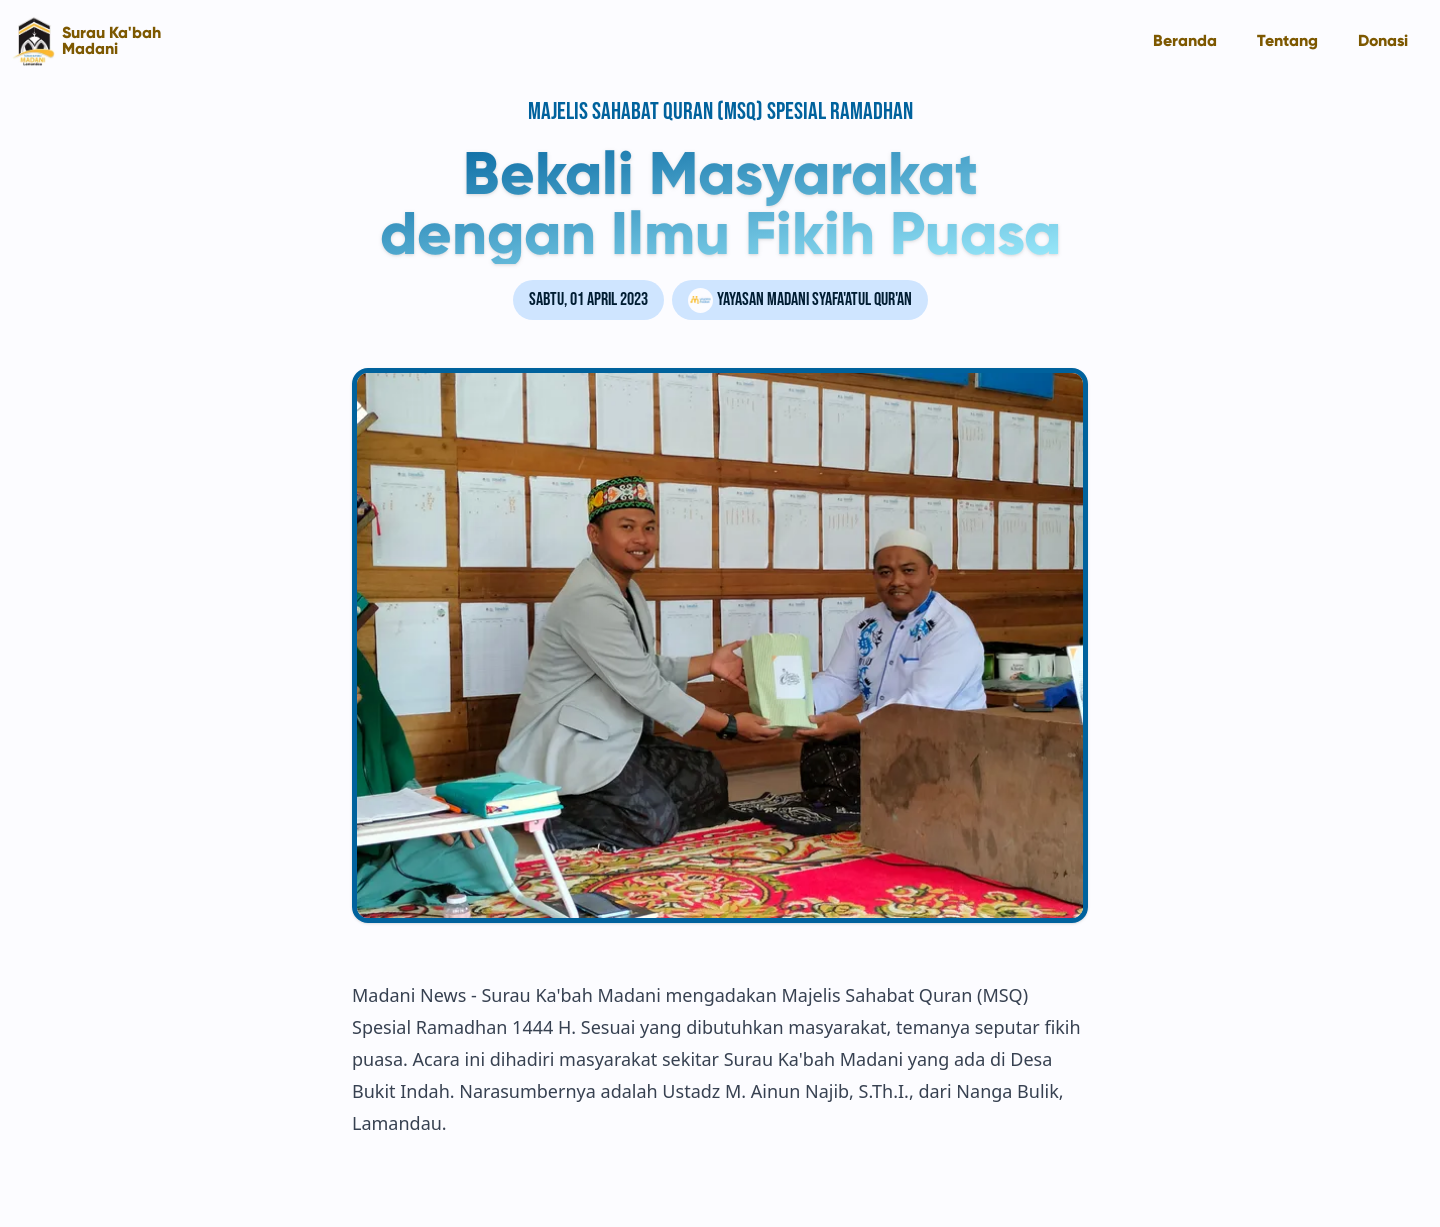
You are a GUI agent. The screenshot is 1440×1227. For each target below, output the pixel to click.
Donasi (1383, 40)
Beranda (1185, 40)
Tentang (1287, 40)
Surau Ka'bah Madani (111, 41)
